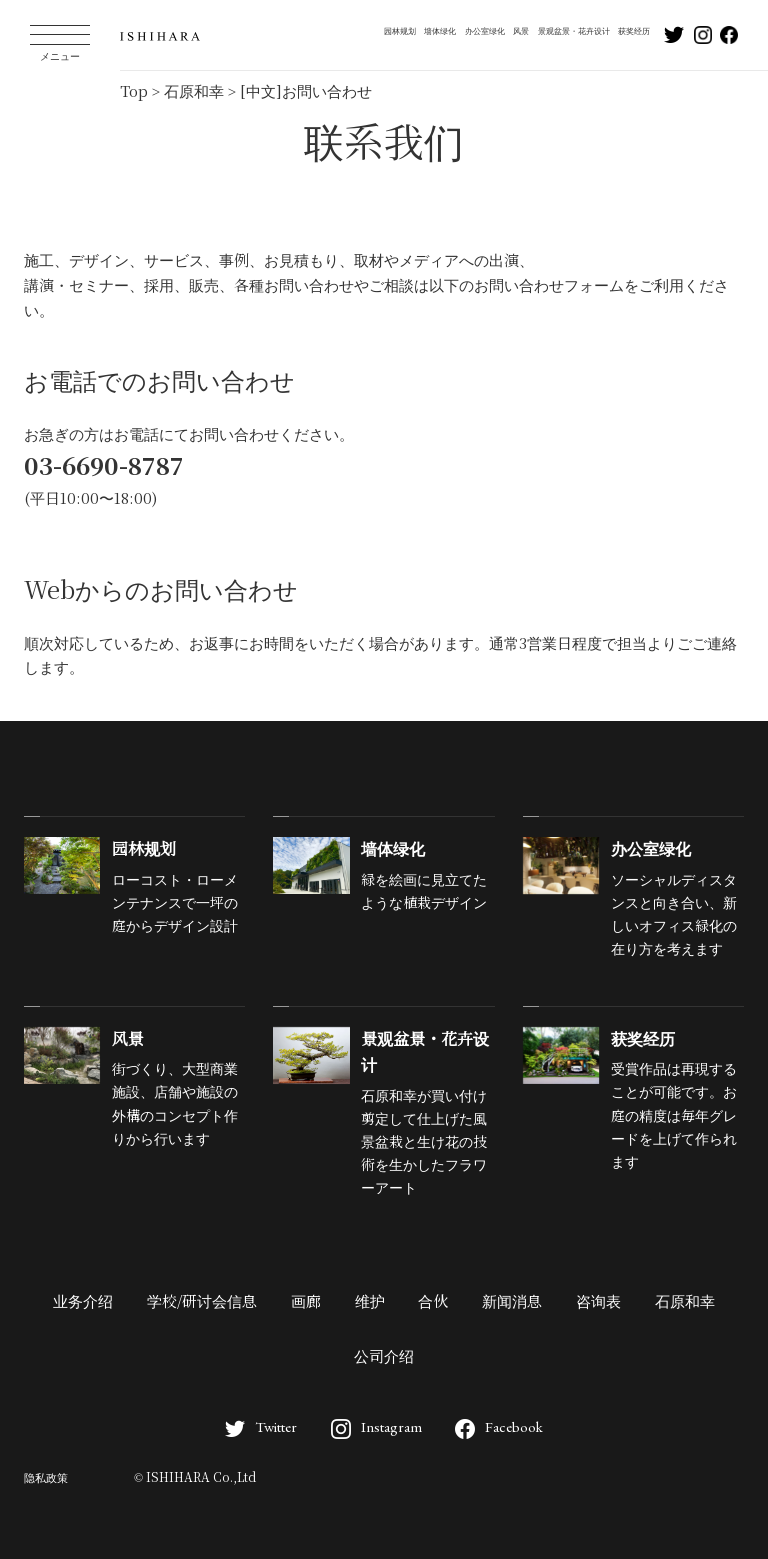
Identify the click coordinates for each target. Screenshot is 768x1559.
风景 (521, 31)
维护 (370, 1302)
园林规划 (400, 31)
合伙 (433, 1302)
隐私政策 (46, 1478)
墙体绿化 (440, 31)
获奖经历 (634, 31)
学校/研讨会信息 (202, 1302)
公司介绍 (384, 1357)
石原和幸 (685, 1302)
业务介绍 (83, 1302)
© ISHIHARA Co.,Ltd (195, 1478)
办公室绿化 (485, 31)
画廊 (306, 1302)
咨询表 (598, 1302)
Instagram (376, 1426)
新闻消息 (512, 1302)
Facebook (499, 1426)
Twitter (261, 1426)
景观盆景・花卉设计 (574, 31)
